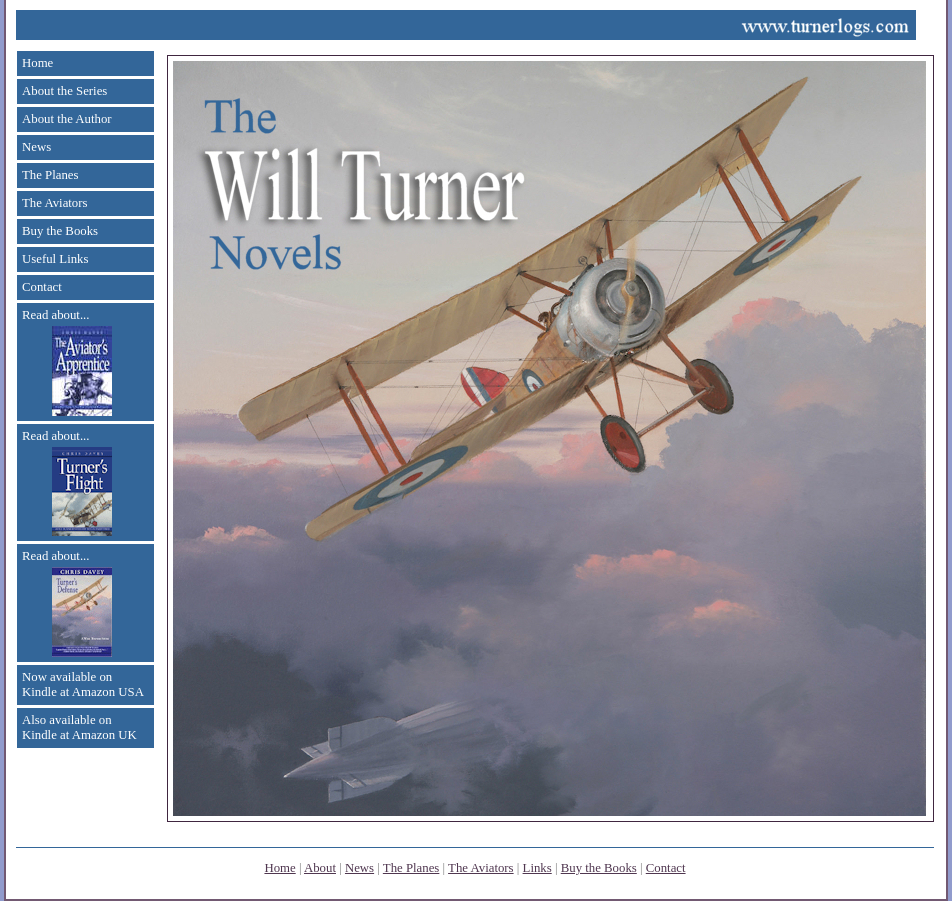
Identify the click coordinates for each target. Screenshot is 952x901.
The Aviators (55, 203)
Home (37, 63)
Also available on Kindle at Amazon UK (79, 727)
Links (537, 868)
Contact (42, 287)
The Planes (50, 175)
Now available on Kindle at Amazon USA (83, 684)
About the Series (64, 91)
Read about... (67, 362)
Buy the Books (60, 231)
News (36, 147)
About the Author (67, 119)
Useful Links (55, 259)
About (320, 868)
